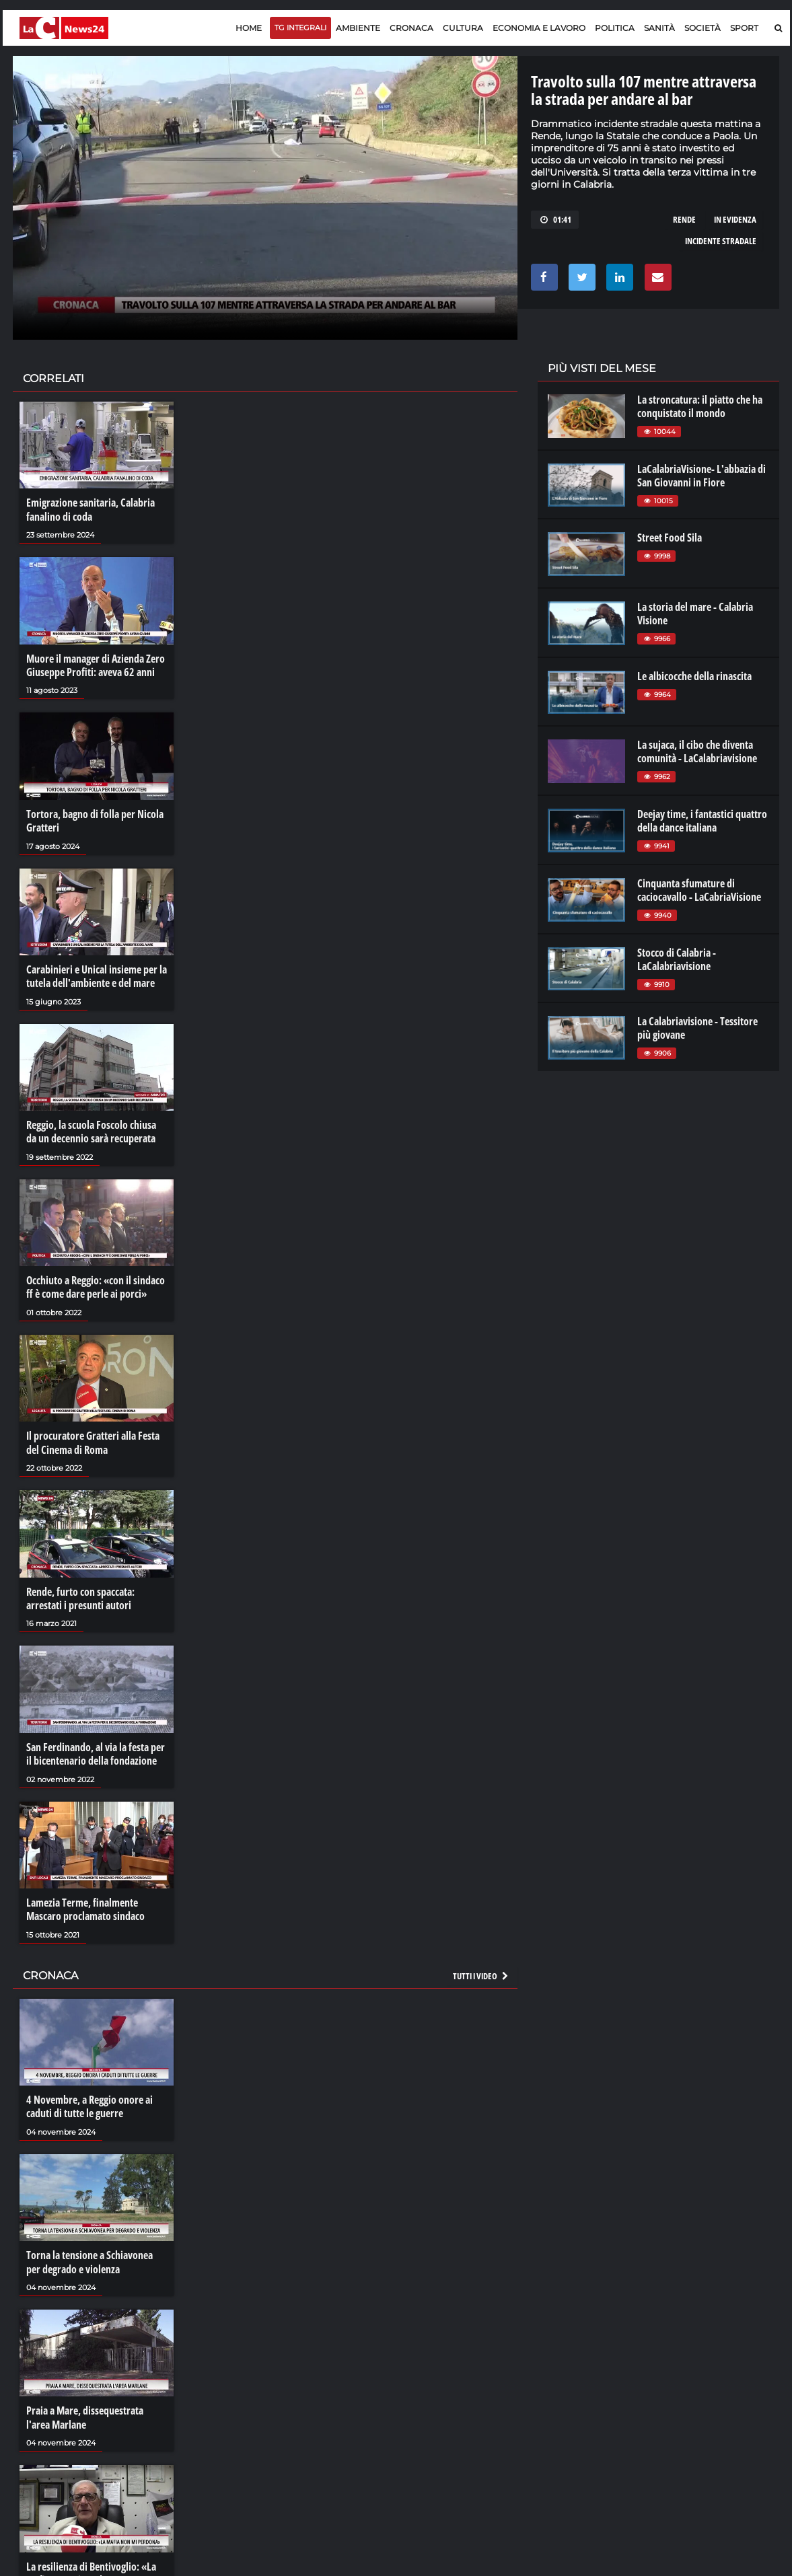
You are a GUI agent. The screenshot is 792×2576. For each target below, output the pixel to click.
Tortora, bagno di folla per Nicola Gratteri (95, 819)
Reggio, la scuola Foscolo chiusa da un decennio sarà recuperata (91, 1129)
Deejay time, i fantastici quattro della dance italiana (702, 821)
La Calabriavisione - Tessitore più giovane (697, 1028)
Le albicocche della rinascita (694, 676)
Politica (615, 28)
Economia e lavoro (539, 28)
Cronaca (411, 28)
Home (249, 28)
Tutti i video (481, 1970)
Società (702, 28)
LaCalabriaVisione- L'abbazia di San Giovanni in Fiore (701, 476)
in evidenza (735, 219)
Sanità (659, 28)
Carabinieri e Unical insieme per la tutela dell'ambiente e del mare (96, 974)
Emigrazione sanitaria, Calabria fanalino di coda (90, 509)
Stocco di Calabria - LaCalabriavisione (676, 959)
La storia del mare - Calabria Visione (695, 613)
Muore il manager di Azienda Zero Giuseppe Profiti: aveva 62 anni (95, 665)
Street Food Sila (669, 537)
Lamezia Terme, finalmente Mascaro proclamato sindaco (85, 1904)
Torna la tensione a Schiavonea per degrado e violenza (89, 2256)
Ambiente (358, 28)
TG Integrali (300, 27)
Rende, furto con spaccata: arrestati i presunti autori (80, 1594)
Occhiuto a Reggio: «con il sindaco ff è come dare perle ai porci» (95, 1284)
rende (684, 219)
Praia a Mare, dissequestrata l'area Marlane (84, 2411)
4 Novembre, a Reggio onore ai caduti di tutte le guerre (89, 2101)
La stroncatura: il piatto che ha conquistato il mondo (699, 406)
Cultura (463, 28)
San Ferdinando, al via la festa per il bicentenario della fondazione (95, 1749)
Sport (744, 28)
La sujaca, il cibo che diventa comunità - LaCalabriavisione (697, 751)
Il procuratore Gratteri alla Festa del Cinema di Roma (92, 1440)
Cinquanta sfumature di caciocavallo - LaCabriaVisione (699, 890)
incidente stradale (720, 241)
